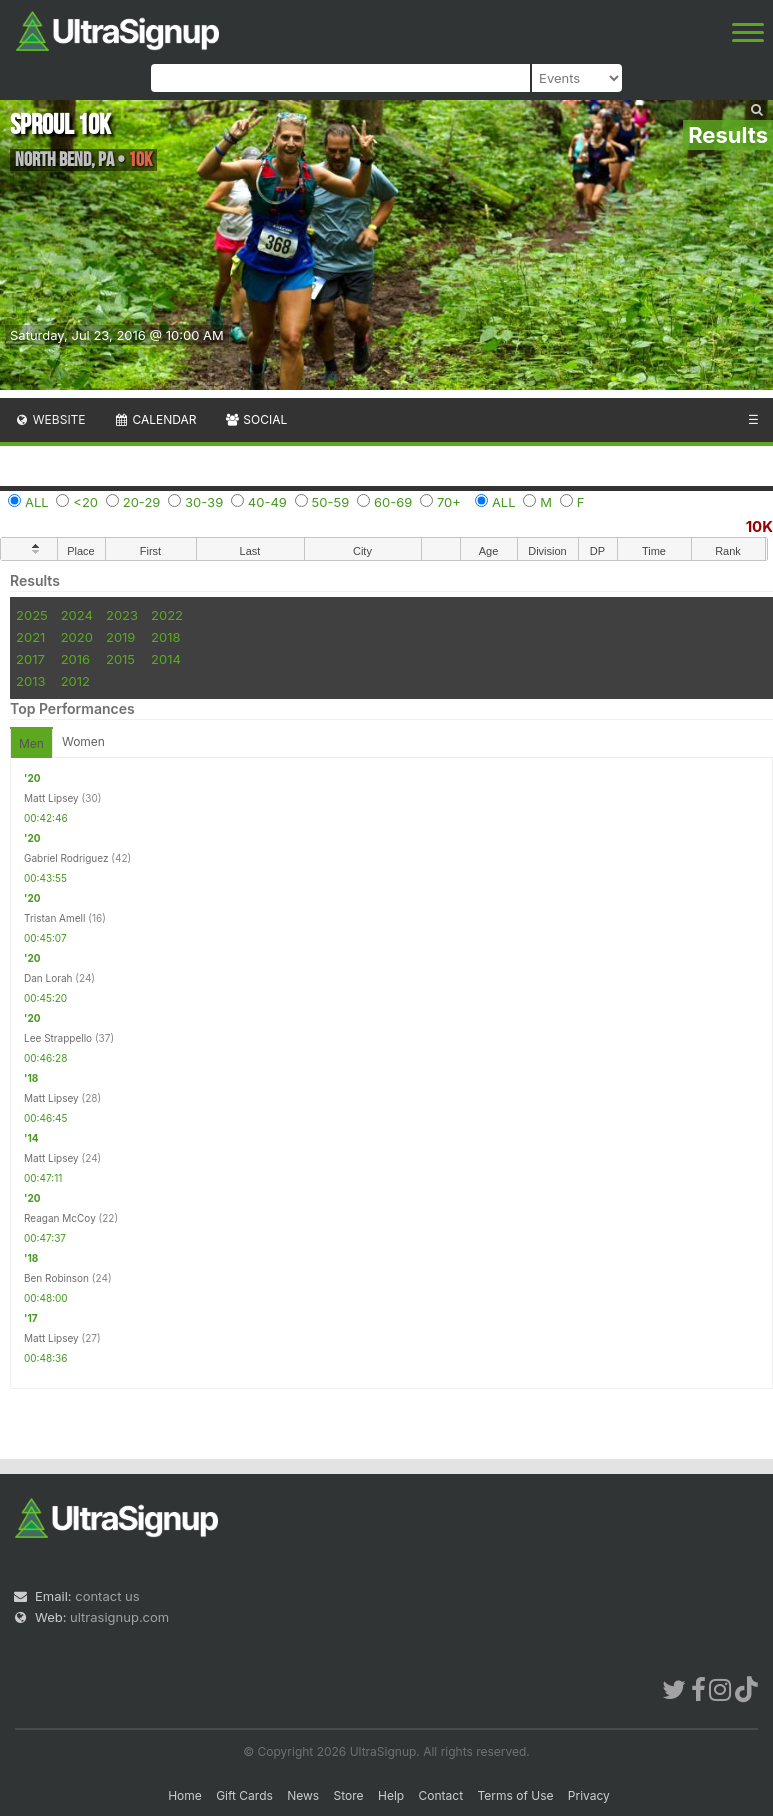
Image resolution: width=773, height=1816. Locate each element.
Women (83, 741)
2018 (165, 637)
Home (185, 1795)
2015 (120, 659)
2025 (32, 615)
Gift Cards (244, 1795)
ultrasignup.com (119, 1617)
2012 (75, 681)
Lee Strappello (58, 1038)
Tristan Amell (54, 918)
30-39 (204, 502)
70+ (449, 502)
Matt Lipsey (51, 798)
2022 (167, 615)
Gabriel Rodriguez (66, 858)
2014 (166, 659)
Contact (441, 1795)
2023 (122, 615)
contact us (107, 1596)
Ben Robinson (56, 1278)
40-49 (267, 502)
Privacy (589, 1795)
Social (255, 419)
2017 (30, 659)
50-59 (331, 502)
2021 (30, 637)
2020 (77, 637)
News (303, 1795)
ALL (37, 502)
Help (391, 1795)
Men (31, 743)
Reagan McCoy (60, 1218)
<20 (85, 502)
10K (759, 526)
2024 (77, 615)
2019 (120, 637)
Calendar (155, 419)
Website (50, 419)
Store (349, 1795)
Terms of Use (515, 1795)
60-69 (393, 502)
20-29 (142, 502)
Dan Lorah (48, 978)
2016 (75, 659)
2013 (30, 681)
